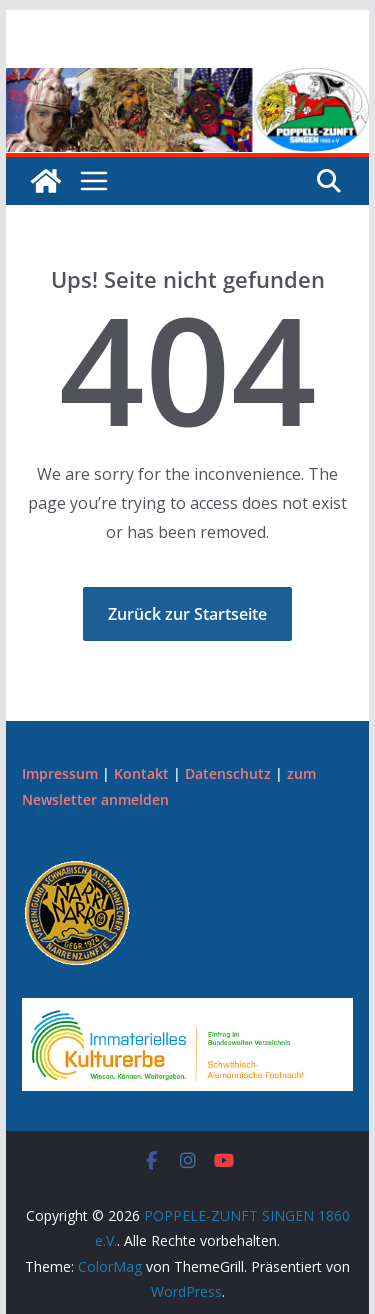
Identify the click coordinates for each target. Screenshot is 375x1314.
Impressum (60, 773)
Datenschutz (228, 773)
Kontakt (141, 773)
